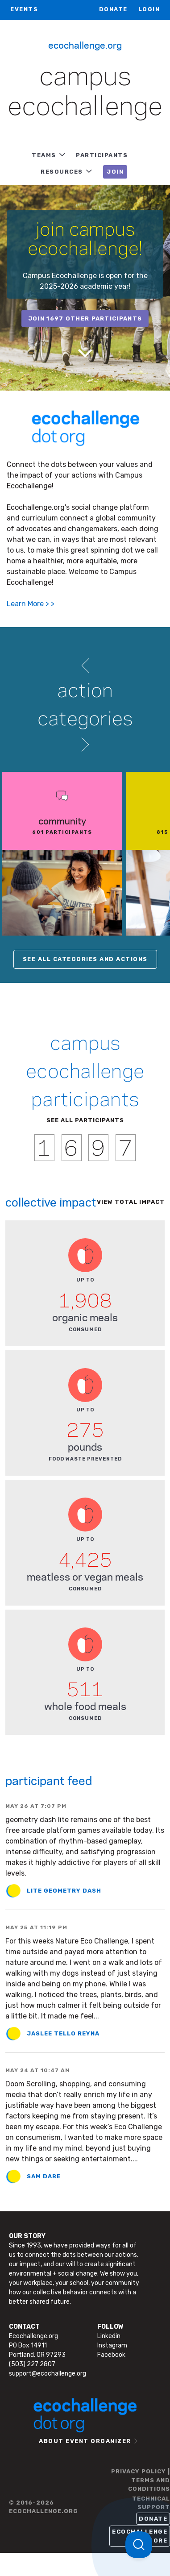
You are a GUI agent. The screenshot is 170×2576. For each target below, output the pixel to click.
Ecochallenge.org (85, 44)
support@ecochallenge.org (47, 2373)
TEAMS (44, 155)
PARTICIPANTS (102, 155)
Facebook (111, 2355)
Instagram (112, 2345)
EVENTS (24, 9)
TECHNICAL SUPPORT (151, 2503)
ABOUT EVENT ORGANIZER (85, 2441)
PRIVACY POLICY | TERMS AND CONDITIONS (140, 2480)
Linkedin (108, 2336)
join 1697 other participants (85, 318)
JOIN (115, 171)
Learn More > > (30, 603)
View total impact (131, 1202)
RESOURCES (62, 171)
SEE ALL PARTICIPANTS (85, 1120)
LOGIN (149, 9)
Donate (113, 9)
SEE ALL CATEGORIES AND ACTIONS (85, 959)
